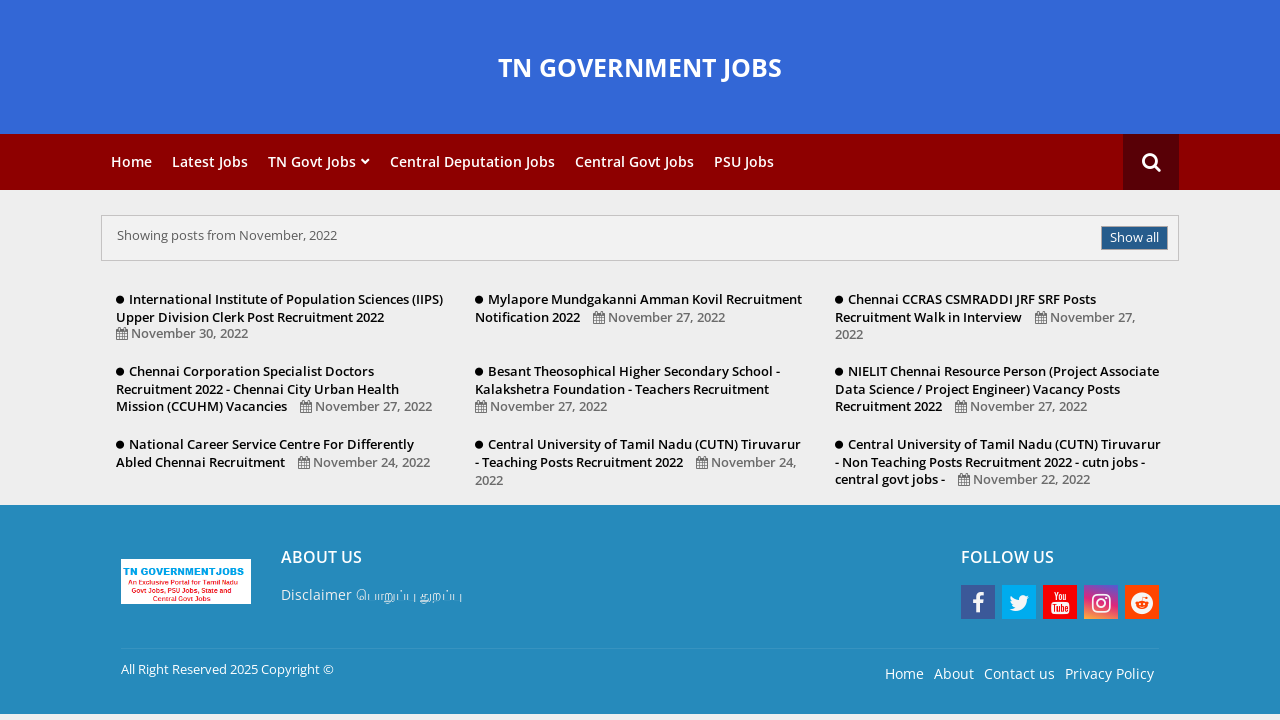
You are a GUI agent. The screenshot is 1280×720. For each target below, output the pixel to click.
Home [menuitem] (131, 161)
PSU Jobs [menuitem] (744, 161)
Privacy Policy (1109, 673)
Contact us (1019, 673)
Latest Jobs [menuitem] (210, 161)
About (954, 673)
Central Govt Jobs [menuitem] (634, 161)
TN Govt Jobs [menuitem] (312, 161)
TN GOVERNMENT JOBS (640, 67)
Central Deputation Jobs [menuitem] (472, 161)
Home (904, 673)
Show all (1134, 237)
